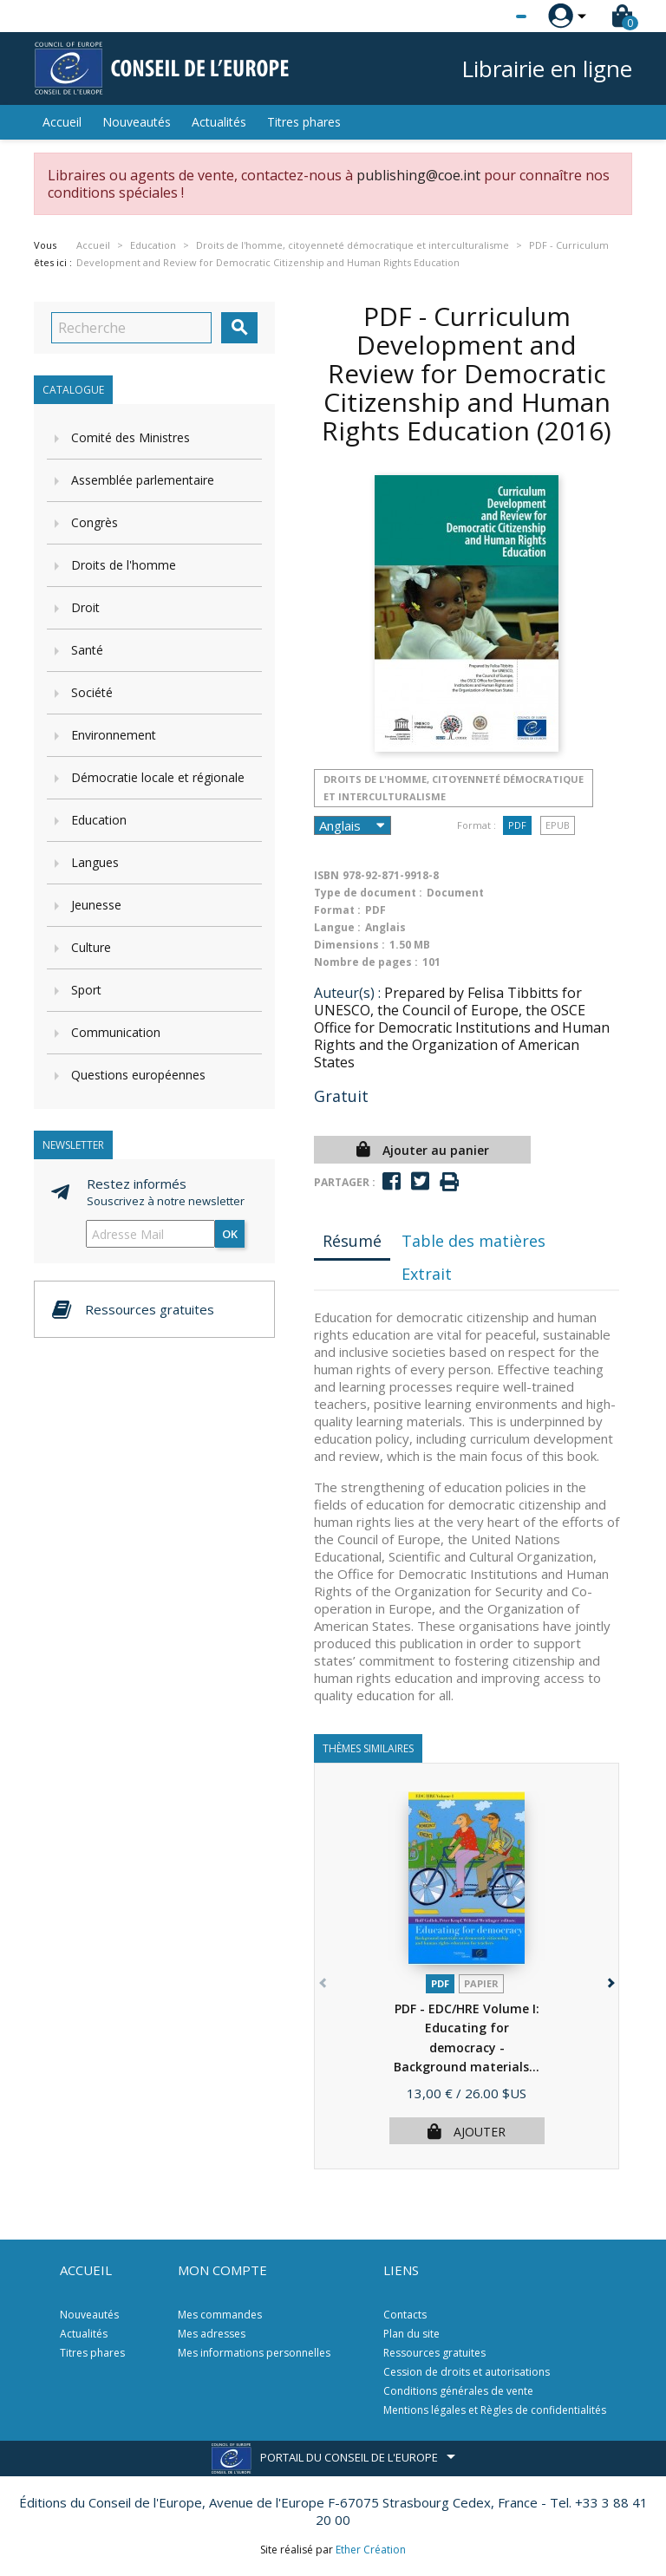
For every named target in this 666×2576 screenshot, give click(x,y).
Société (92, 692)
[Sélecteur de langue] (486, 16)
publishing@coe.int (418, 175)
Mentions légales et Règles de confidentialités (494, 2410)
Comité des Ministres (130, 437)
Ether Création (371, 2549)
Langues (95, 862)
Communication (115, 1032)
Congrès (94, 522)
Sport (86, 989)
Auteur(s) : (347, 992)
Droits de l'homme (123, 565)
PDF (517, 824)
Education (99, 820)
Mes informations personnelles (254, 2352)
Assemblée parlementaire (142, 480)
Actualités (219, 122)
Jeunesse (96, 905)
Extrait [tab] (427, 1273)
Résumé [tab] (352, 1240)
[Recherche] (131, 327)
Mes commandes (220, 2314)
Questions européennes (138, 1074)
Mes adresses (211, 2333)
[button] (609, 1979)
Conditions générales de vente (458, 2391)
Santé (87, 650)
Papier (481, 1983)
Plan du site (411, 2333)
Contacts (405, 2314)
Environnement (113, 735)
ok (230, 1234)
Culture (91, 947)
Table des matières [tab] (473, 1240)
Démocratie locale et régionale (158, 777)
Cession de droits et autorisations (466, 2371)
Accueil (62, 122)
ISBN (326, 875)
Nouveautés (136, 122)
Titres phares (304, 122)
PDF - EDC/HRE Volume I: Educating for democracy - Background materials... (466, 2047)
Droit (85, 607)
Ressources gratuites (434, 2352)
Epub (557, 824)
